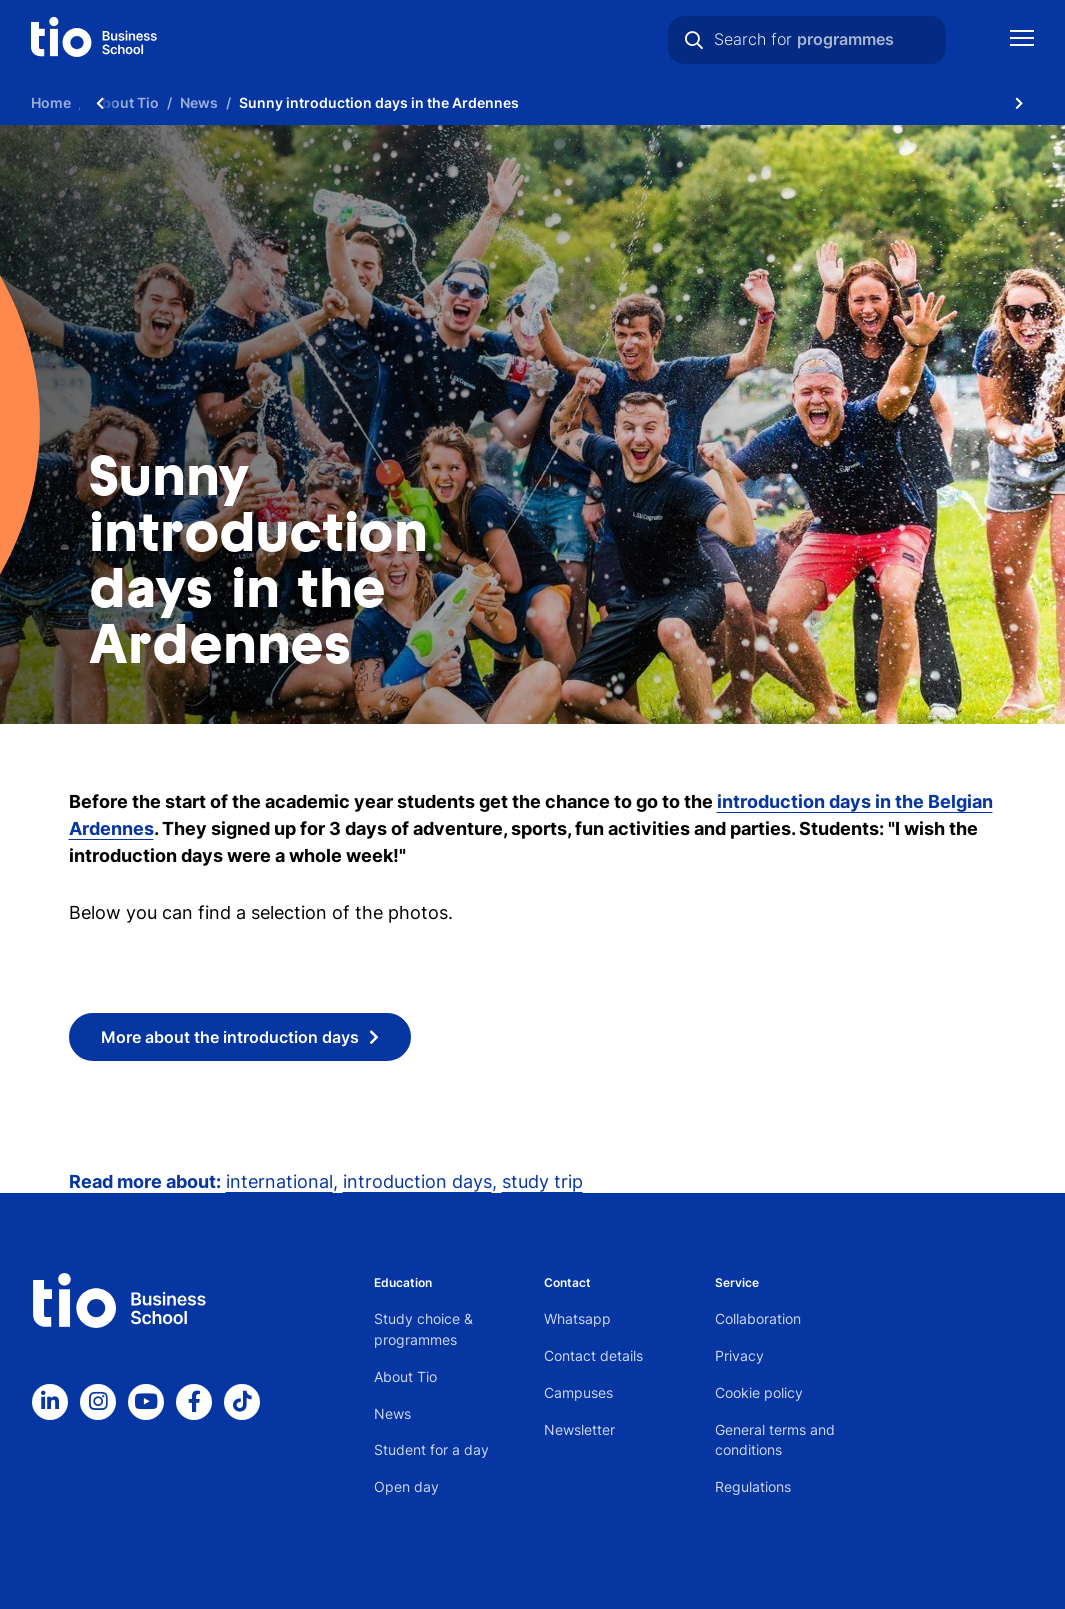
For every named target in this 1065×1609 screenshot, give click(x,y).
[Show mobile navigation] (1022, 40)
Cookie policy (759, 1392)
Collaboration (758, 1318)
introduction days (417, 1181)
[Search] (694, 40)
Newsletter (579, 1429)
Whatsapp (577, 1318)
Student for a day (431, 1449)
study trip (542, 1181)
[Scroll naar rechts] (1019, 102)
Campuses (578, 1392)
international (279, 1181)
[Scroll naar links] (100, 102)
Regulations (753, 1486)
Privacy (739, 1355)
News (392, 1413)
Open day (406, 1486)
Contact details (593, 1355)
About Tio (405, 1376)
